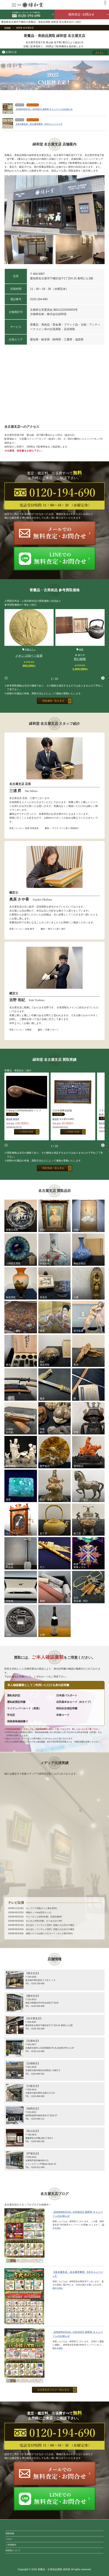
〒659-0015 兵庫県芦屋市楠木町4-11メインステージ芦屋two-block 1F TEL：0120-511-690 (40, 2158)
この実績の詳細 (25, 1130)
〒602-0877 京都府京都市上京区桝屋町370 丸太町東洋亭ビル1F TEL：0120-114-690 (49, 2043)
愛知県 (9, 1117)
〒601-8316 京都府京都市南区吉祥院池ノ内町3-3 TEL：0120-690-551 (42, 2066)
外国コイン (29, 647)
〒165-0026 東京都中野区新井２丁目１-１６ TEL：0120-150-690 (40, 1976)
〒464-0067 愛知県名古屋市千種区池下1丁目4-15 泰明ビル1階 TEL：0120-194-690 (49, 2021)
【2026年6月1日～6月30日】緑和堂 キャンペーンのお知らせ (44, 109)
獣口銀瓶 (81, 657)
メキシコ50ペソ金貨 (27, 653)
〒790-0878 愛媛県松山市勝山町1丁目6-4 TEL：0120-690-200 (39, 2134)
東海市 (16, 1117)
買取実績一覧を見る (53, 1166)
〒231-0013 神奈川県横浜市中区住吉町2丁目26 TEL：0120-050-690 (41, 1998)
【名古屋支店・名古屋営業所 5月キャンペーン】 (39, 124)
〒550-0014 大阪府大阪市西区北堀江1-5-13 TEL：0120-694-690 (40, 2089)
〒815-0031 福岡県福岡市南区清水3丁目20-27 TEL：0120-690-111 (41, 2111)
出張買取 (12, 1112)
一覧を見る (99, 52)
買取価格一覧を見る (53, 698)
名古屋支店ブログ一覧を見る (53, 2387)
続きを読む (58, 2286)
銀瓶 (83, 647)
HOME (7, 28)
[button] (103, 676)
